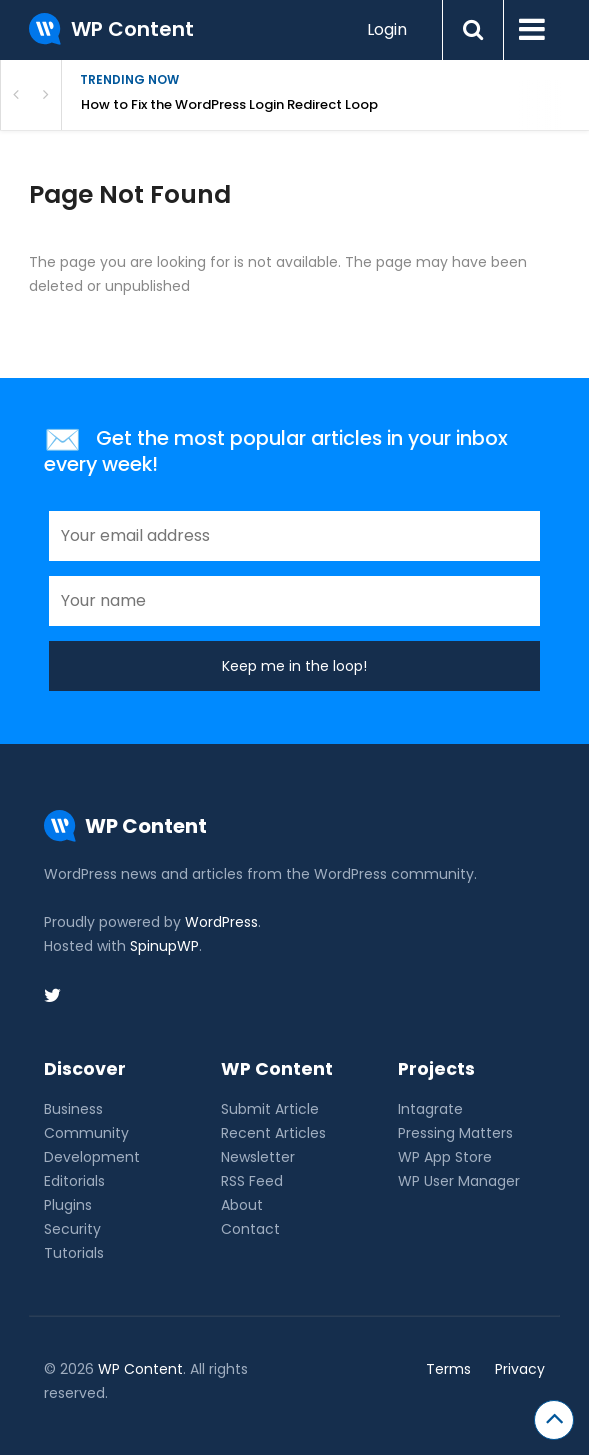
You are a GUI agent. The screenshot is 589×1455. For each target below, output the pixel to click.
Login (387, 29)
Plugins (68, 1205)
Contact (250, 1229)
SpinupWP (164, 946)
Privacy (520, 1369)
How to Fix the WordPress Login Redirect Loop (231, 104)
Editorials (74, 1181)
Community (86, 1133)
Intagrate (430, 1109)
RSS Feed (252, 1181)
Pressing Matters (455, 1133)
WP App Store (445, 1157)
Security (72, 1229)
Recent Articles (273, 1133)
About (242, 1205)
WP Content (140, 1369)
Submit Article (270, 1109)
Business (73, 1109)
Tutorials (74, 1253)
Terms (448, 1369)
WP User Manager (459, 1181)
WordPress (221, 922)
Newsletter (258, 1157)
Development (92, 1157)
